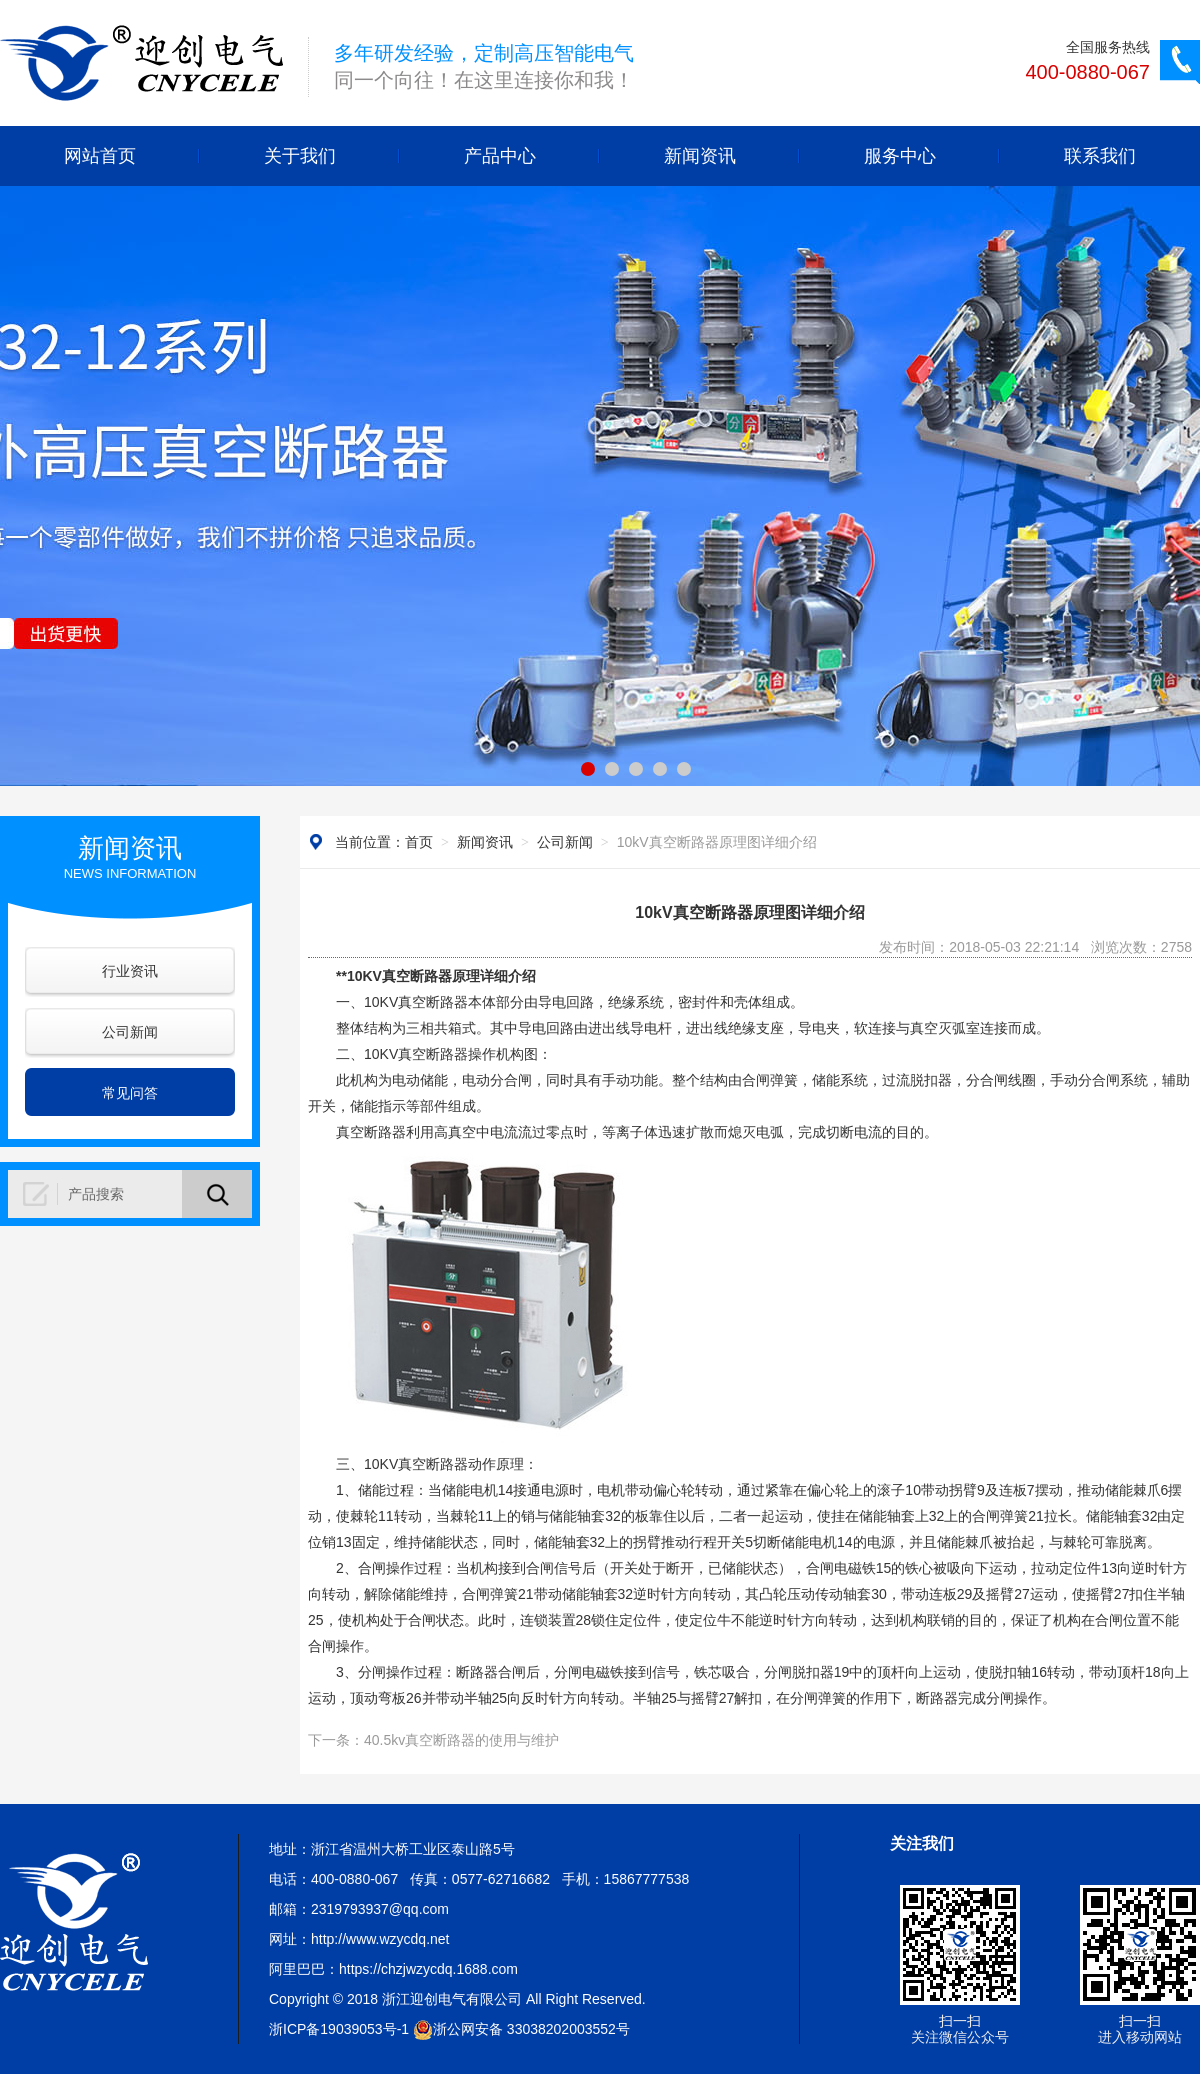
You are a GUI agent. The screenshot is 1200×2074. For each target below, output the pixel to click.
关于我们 (300, 156)
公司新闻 (130, 1032)
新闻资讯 (700, 156)
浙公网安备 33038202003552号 (521, 2029)
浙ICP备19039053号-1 (339, 2029)
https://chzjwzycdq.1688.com (428, 1969)
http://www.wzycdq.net (380, 1939)
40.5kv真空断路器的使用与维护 (461, 1740)
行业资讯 (130, 971)
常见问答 (130, 1093)
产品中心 (500, 156)
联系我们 (1100, 156)
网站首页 (100, 156)
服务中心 (900, 156)
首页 (419, 842)
